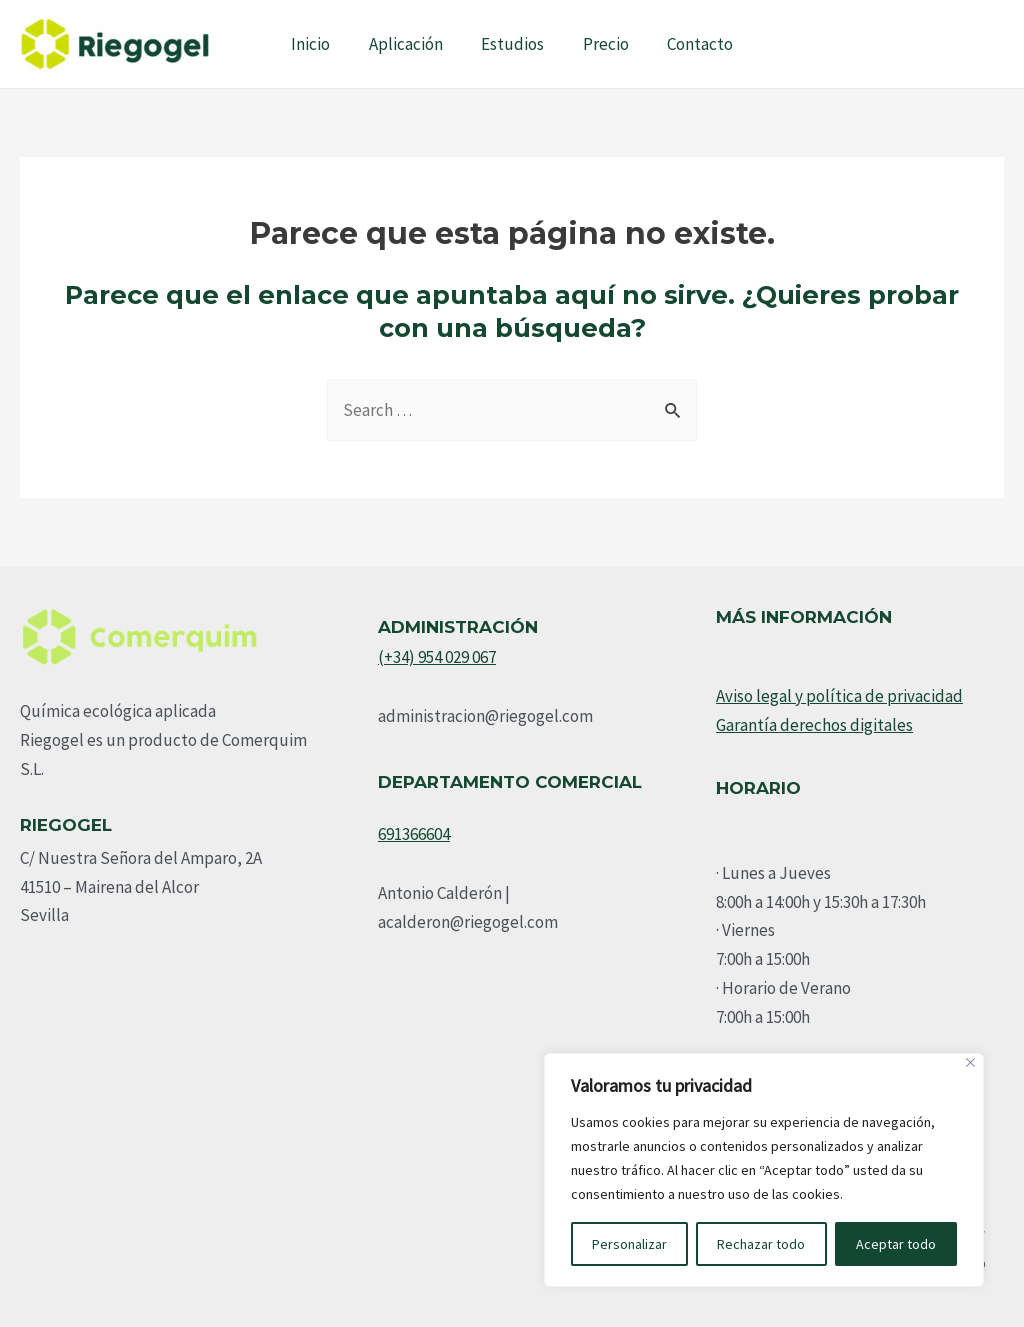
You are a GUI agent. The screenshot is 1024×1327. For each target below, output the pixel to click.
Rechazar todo (761, 1244)
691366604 (414, 834)
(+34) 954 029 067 (437, 657)
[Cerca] (970, 1062)
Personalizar (629, 1244)
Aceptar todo (896, 1244)
